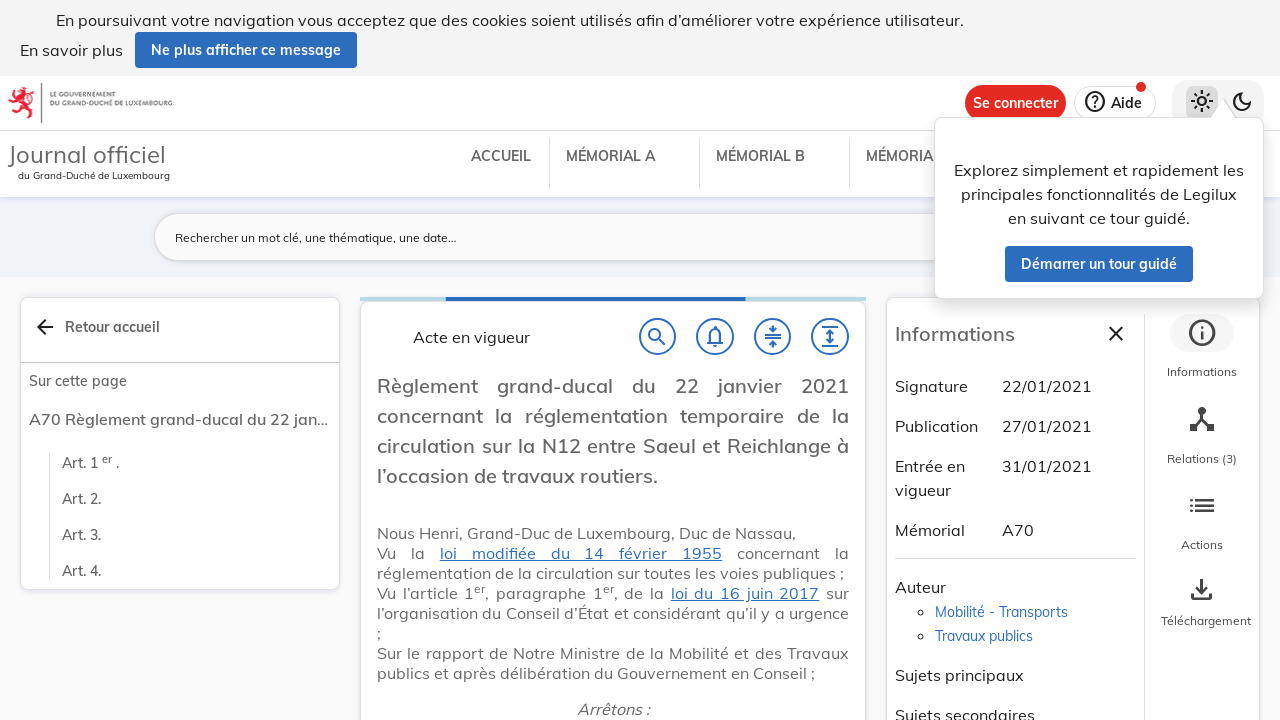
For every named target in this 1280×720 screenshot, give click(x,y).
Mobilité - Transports (1001, 612)
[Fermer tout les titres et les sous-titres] (773, 337)
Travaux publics (984, 636)
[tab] (1202, 349)
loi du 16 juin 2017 (745, 593)
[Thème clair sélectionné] (1202, 103)
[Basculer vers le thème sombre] (1242, 103)
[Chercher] (658, 337)
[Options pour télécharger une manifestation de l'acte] (1202, 603)
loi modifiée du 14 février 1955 (581, 553)
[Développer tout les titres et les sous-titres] (830, 337)
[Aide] (1115, 103)
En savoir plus (71, 50)
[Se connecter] (1015, 103)
